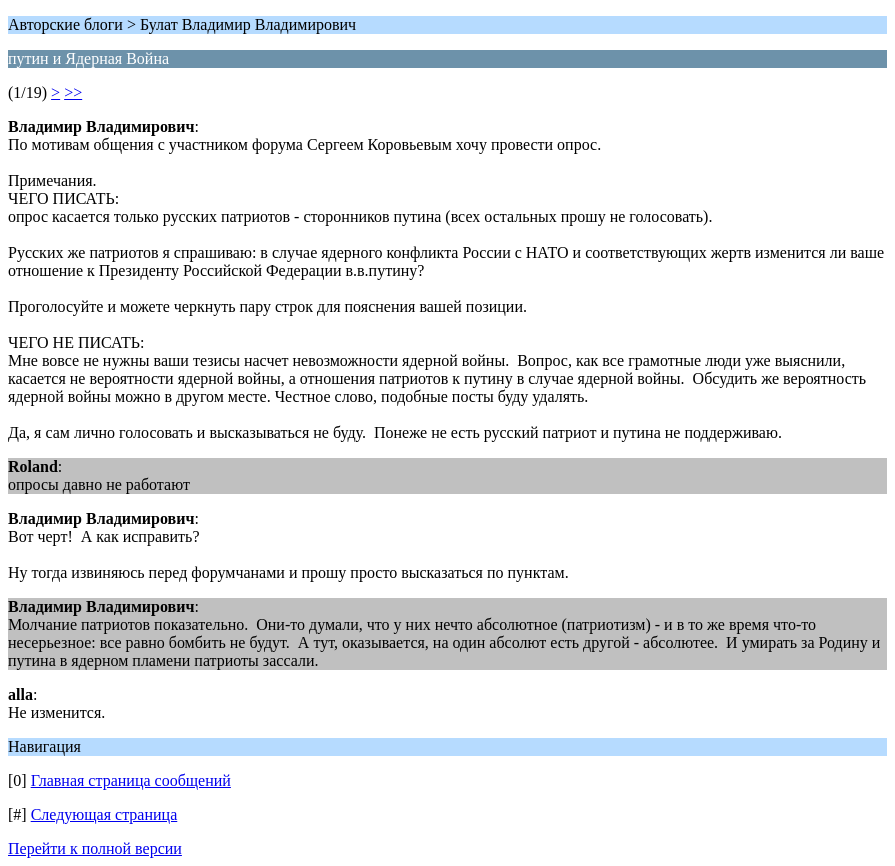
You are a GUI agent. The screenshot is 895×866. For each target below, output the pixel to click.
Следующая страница (104, 814)
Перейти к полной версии (95, 848)
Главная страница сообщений (131, 780)
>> (73, 92)
